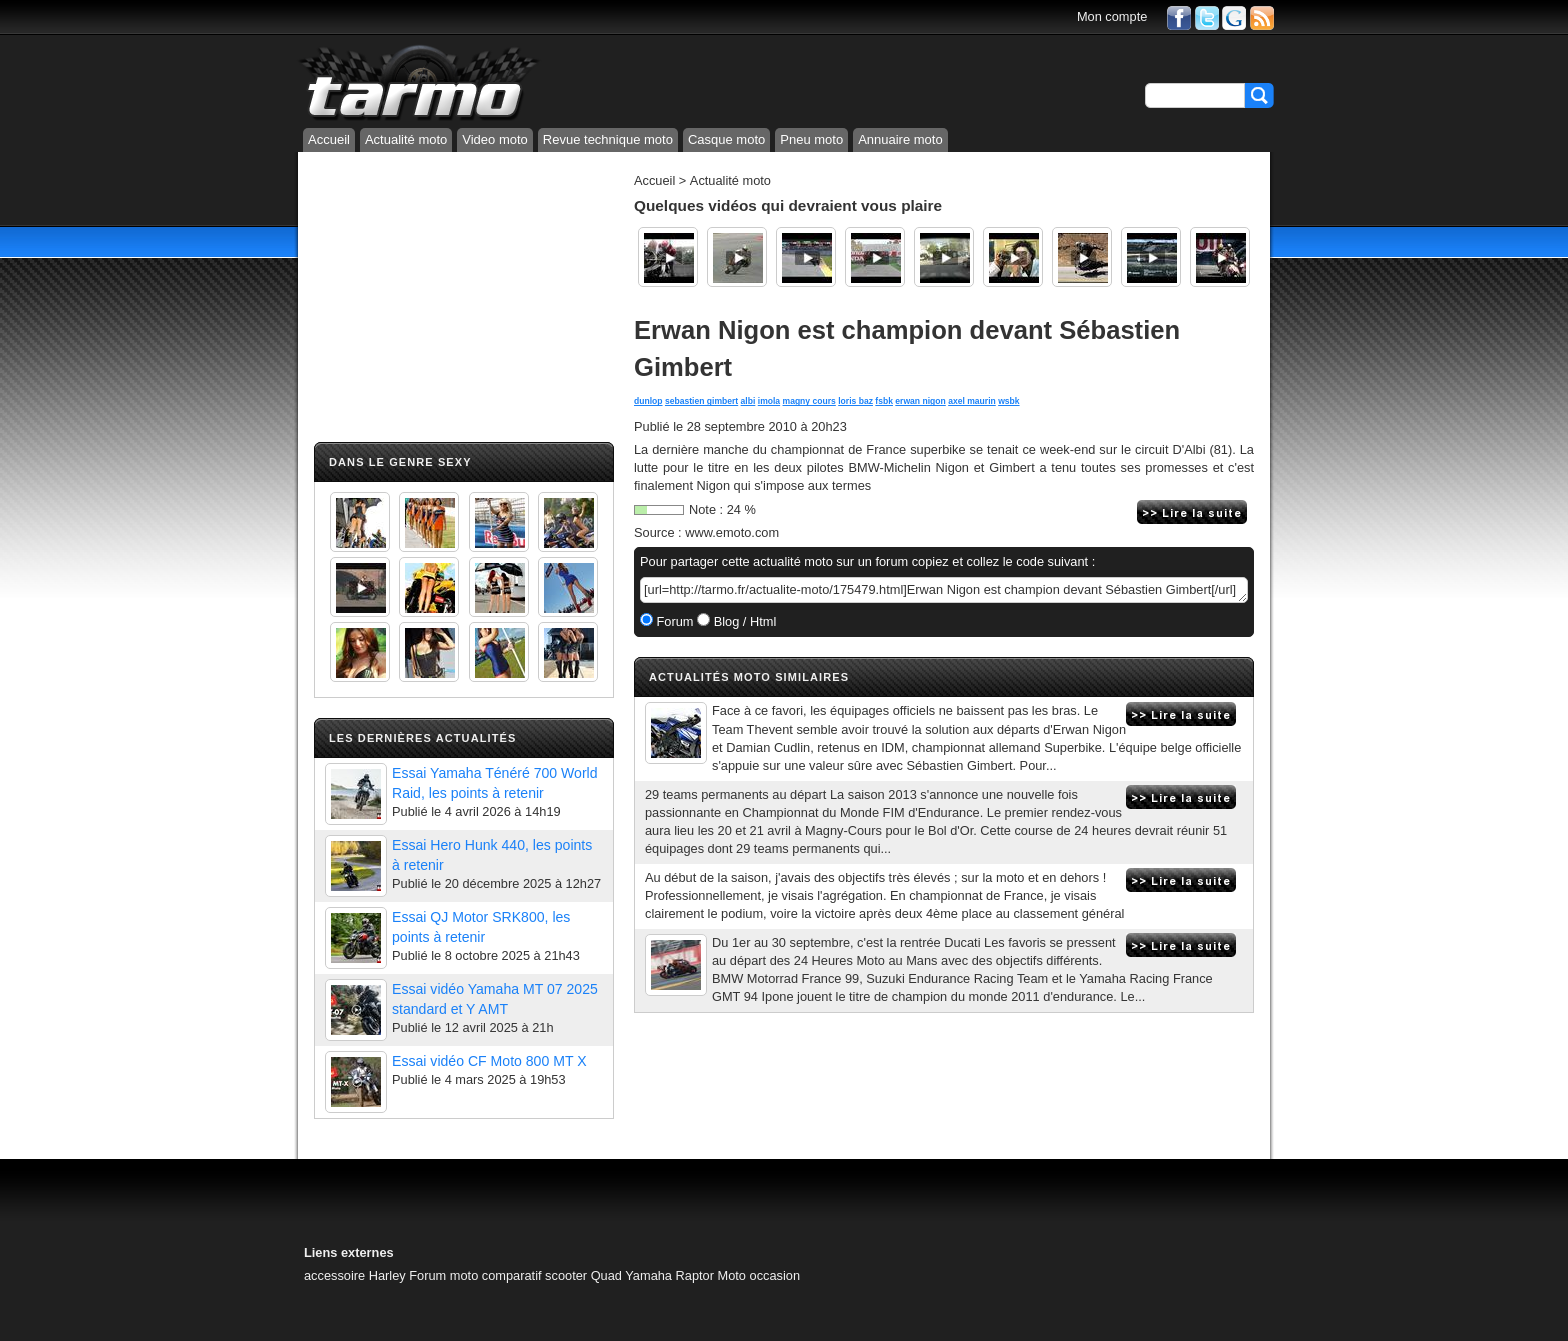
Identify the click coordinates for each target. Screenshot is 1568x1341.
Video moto (495, 139)
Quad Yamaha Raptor (652, 1275)
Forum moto (443, 1275)
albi (748, 401)
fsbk (884, 401)
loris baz (855, 401)
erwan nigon (920, 401)
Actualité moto (406, 139)
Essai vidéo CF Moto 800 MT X (489, 1061)
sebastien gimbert (701, 401)
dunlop (648, 401)
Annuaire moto (900, 139)
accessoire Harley (355, 1275)
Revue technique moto (608, 139)
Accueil (329, 139)
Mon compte (1112, 16)
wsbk (1008, 401)
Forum (673, 621)
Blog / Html (743, 621)
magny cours (809, 401)
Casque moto (726, 139)
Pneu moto (811, 139)
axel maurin (972, 401)
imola (769, 401)
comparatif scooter (534, 1275)
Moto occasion (759, 1275)
